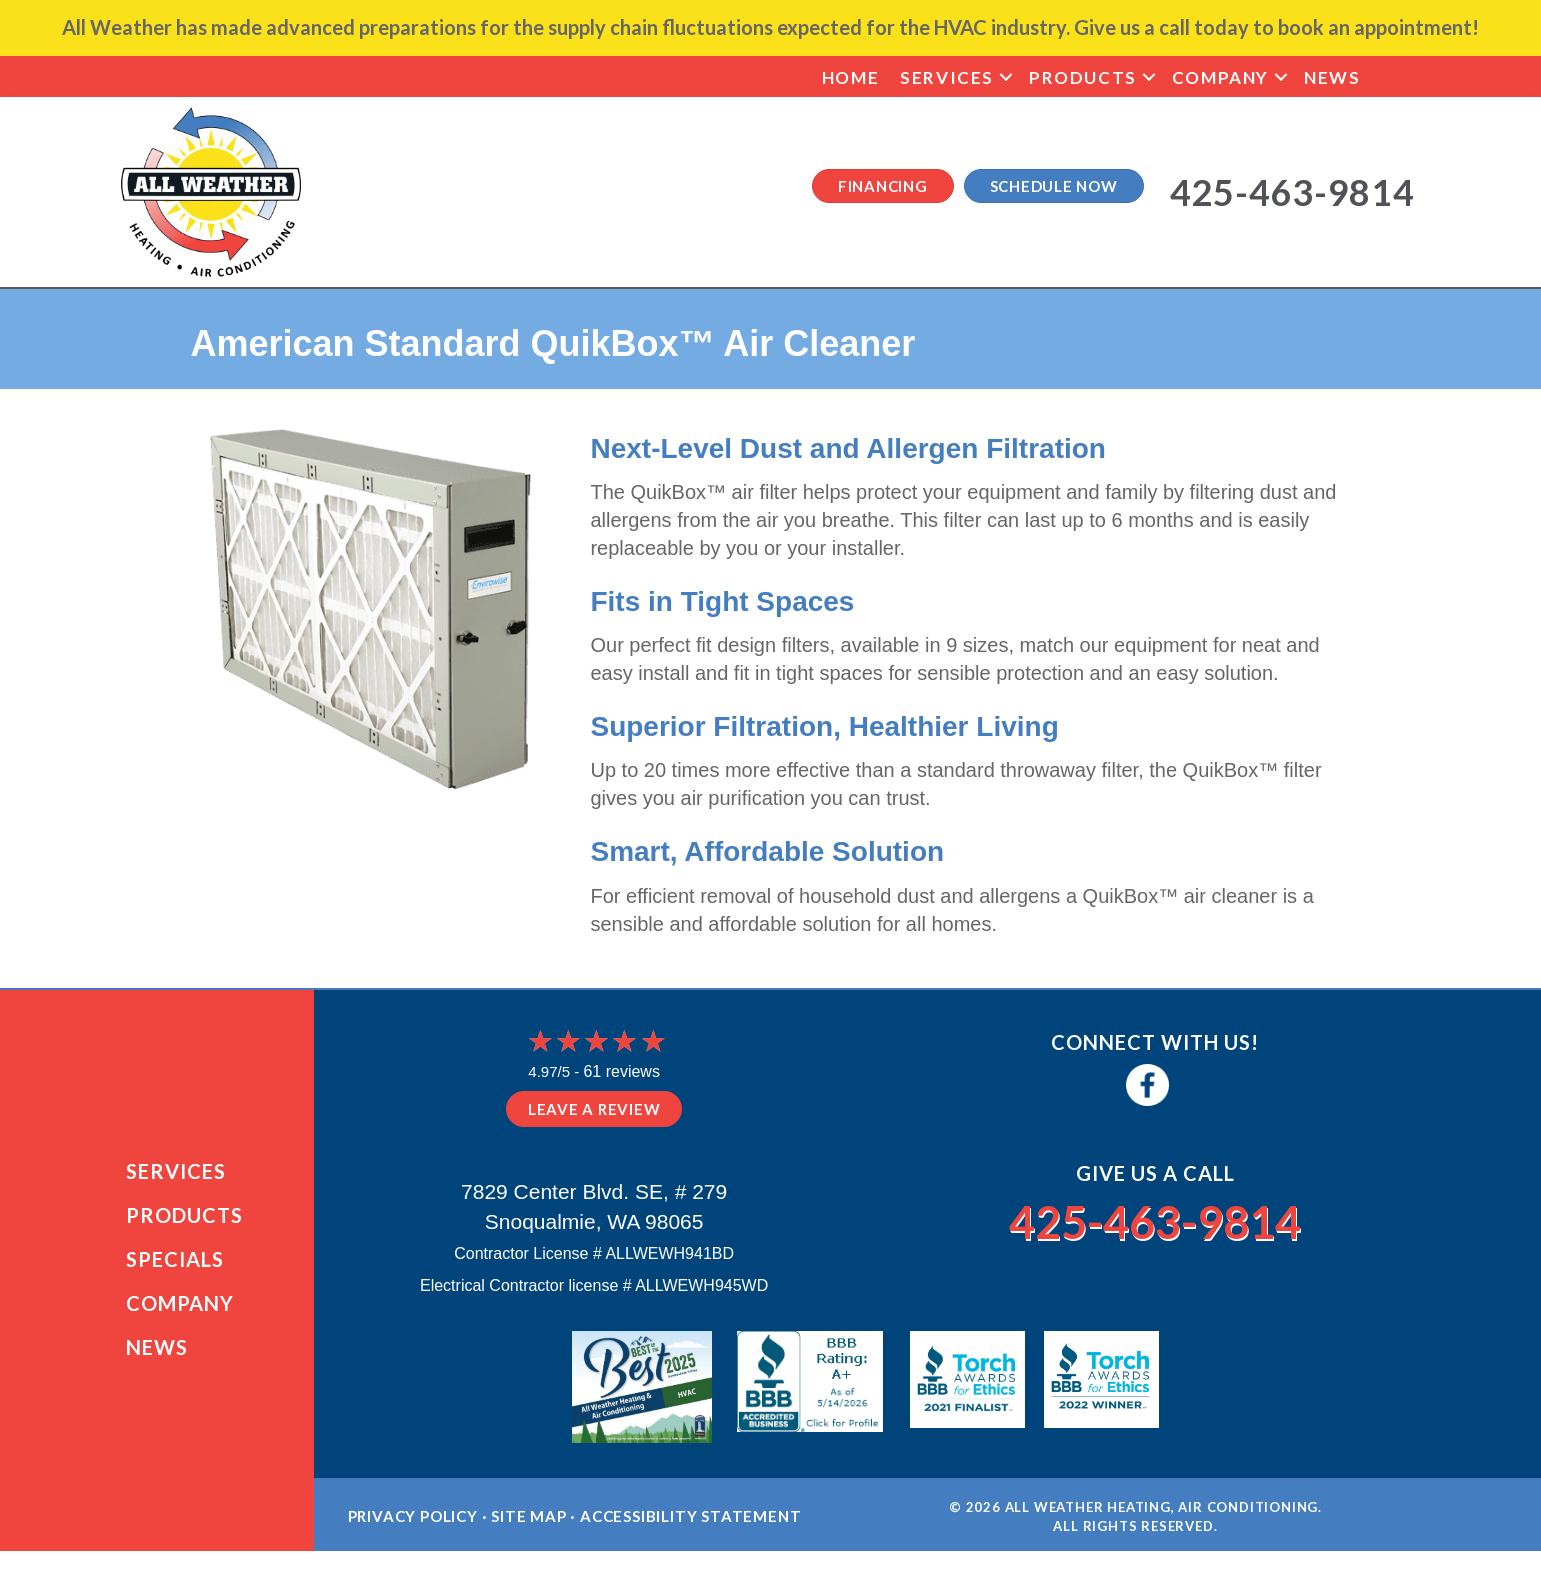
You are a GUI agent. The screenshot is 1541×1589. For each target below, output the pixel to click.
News (1332, 77)
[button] (1006, 77)
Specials (175, 1263)
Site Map (528, 1524)
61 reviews (621, 1071)
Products (1083, 77)
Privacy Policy (413, 1524)
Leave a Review (594, 1109)
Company (1220, 77)
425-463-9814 (1155, 1220)
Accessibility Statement (690, 1524)
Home (850, 77)
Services (947, 77)
